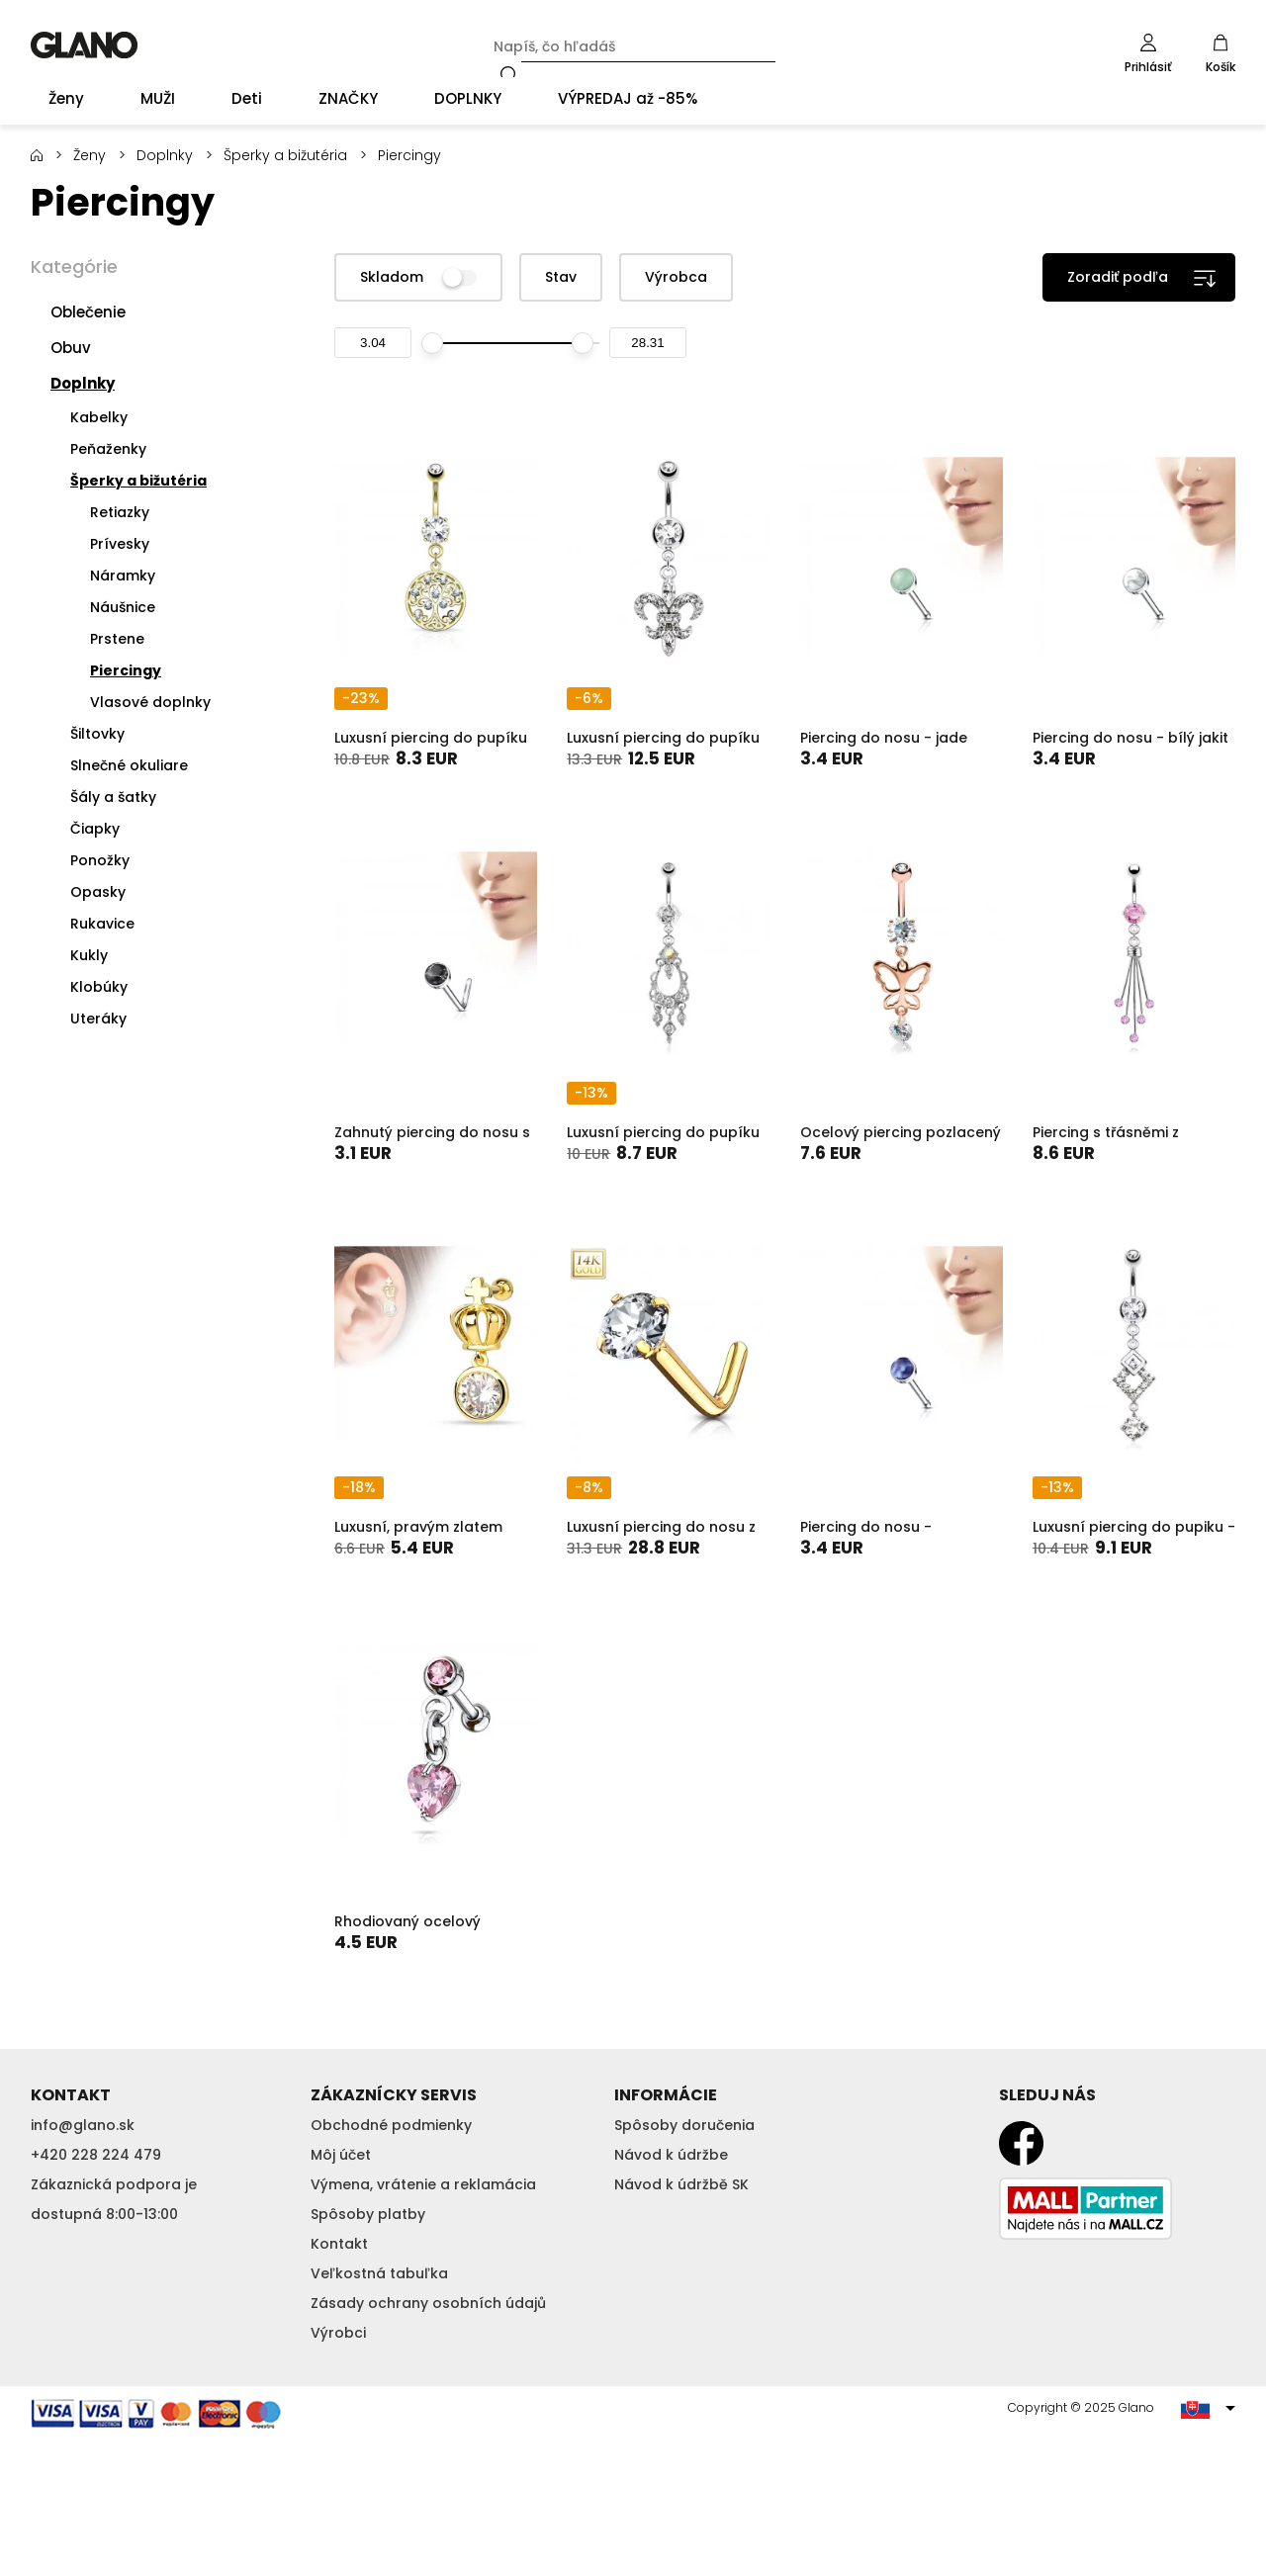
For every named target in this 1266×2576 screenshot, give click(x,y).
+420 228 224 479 (96, 2155)
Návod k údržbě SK (681, 2184)
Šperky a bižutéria (285, 155)
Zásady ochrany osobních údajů (428, 2303)
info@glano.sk (83, 2125)
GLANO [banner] (84, 45)
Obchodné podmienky (391, 2125)
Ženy (89, 155)
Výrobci (338, 2333)
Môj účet (341, 2155)
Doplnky (164, 155)
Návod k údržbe (671, 2155)
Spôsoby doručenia (684, 2125)
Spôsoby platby (368, 2214)
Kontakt (339, 2244)
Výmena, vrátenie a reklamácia (423, 2184)
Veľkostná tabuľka (379, 2273)
